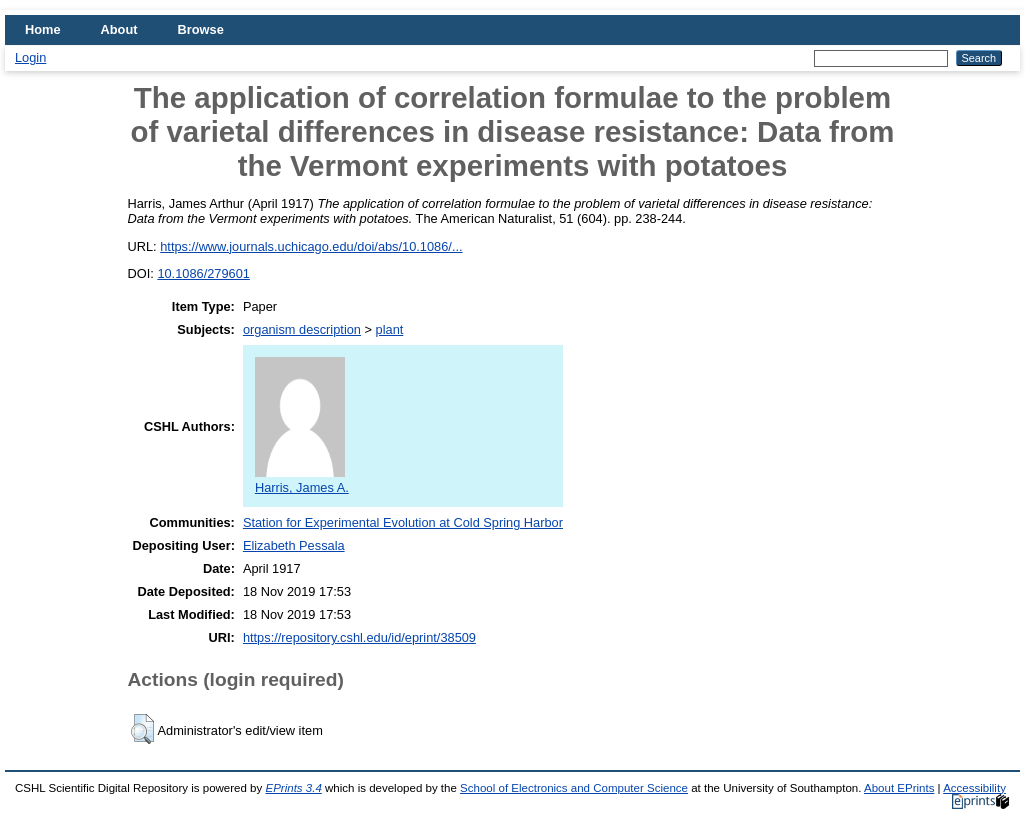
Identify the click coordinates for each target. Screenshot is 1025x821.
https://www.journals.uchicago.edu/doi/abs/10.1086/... (311, 246)
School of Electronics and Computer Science (574, 788)
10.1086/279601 (203, 273)
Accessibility (974, 788)
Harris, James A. (302, 480)
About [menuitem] (119, 29)
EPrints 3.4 (293, 788)
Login (30, 57)
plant (390, 329)
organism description (302, 329)
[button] (142, 729)
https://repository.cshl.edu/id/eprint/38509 (359, 637)
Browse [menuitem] (201, 29)
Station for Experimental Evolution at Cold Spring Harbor (403, 522)
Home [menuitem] (43, 29)
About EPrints (899, 788)
